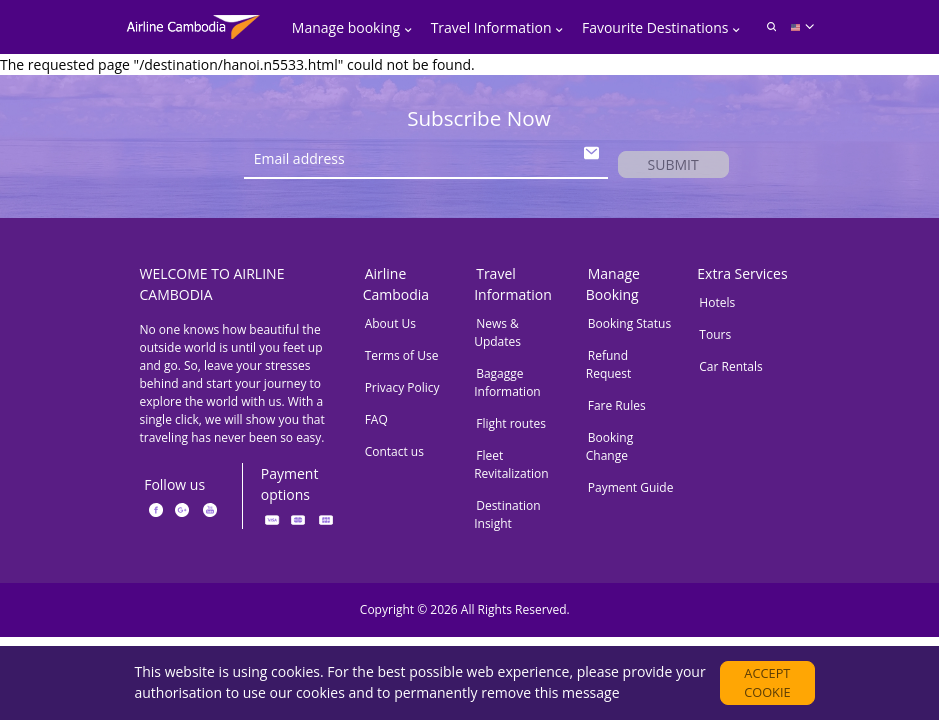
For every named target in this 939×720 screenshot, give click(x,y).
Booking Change (609, 452)
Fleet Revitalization (511, 470)
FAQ (376, 425)
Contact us (394, 457)
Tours (715, 340)
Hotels (717, 308)
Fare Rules (617, 411)
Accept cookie (768, 678)
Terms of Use (402, 361)
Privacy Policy (402, 393)
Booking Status (629, 329)
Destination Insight (507, 520)
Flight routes (511, 429)
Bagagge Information (507, 388)
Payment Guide (631, 493)
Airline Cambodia (396, 290)
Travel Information (513, 290)
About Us (390, 329)
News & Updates (497, 338)
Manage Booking (613, 290)
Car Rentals (730, 372)
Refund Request (609, 370)
